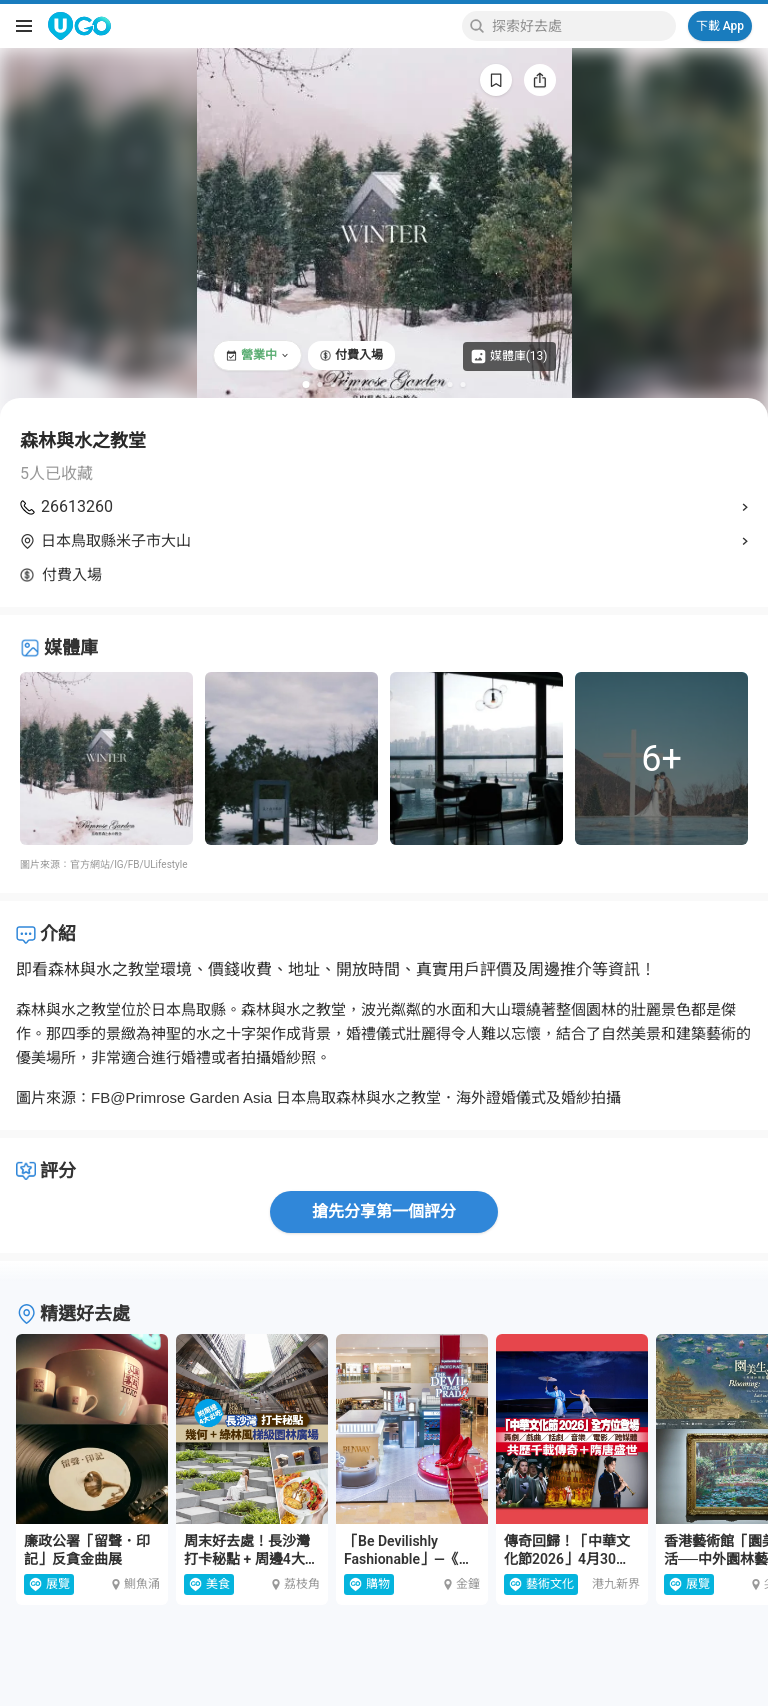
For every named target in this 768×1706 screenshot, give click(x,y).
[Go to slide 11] (437, 384)
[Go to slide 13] (463, 384)
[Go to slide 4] (346, 384)
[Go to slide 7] (385, 384)
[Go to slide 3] (333, 384)
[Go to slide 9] (411, 384)
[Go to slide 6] (372, 384)
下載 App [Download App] (720, 26)
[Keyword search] (581, 26)
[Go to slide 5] (359, 384)
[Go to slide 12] (450, 384)
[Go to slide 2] (320, 384)
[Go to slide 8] (398, 384)
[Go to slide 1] (306, 384)
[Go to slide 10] (424, 384)
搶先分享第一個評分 (384, 1211)
